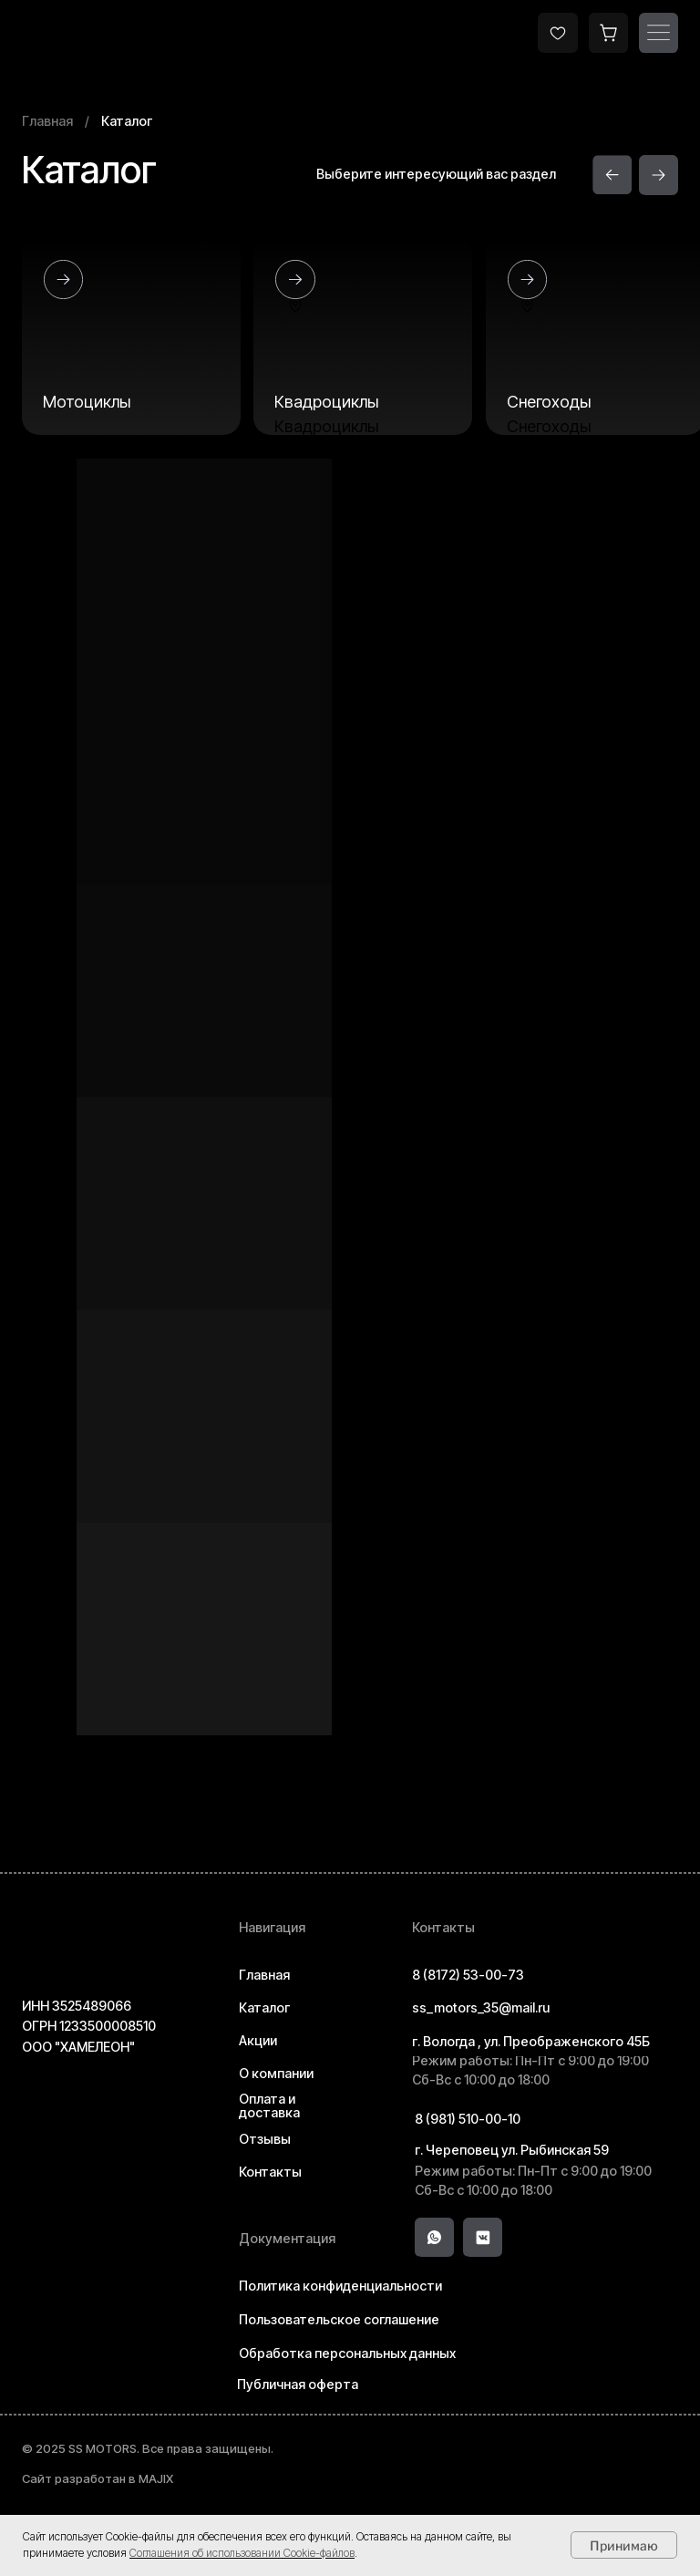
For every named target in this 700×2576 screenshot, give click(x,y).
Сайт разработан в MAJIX (97, 2478)
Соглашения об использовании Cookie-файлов (242, 2553)
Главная (47, 121)
